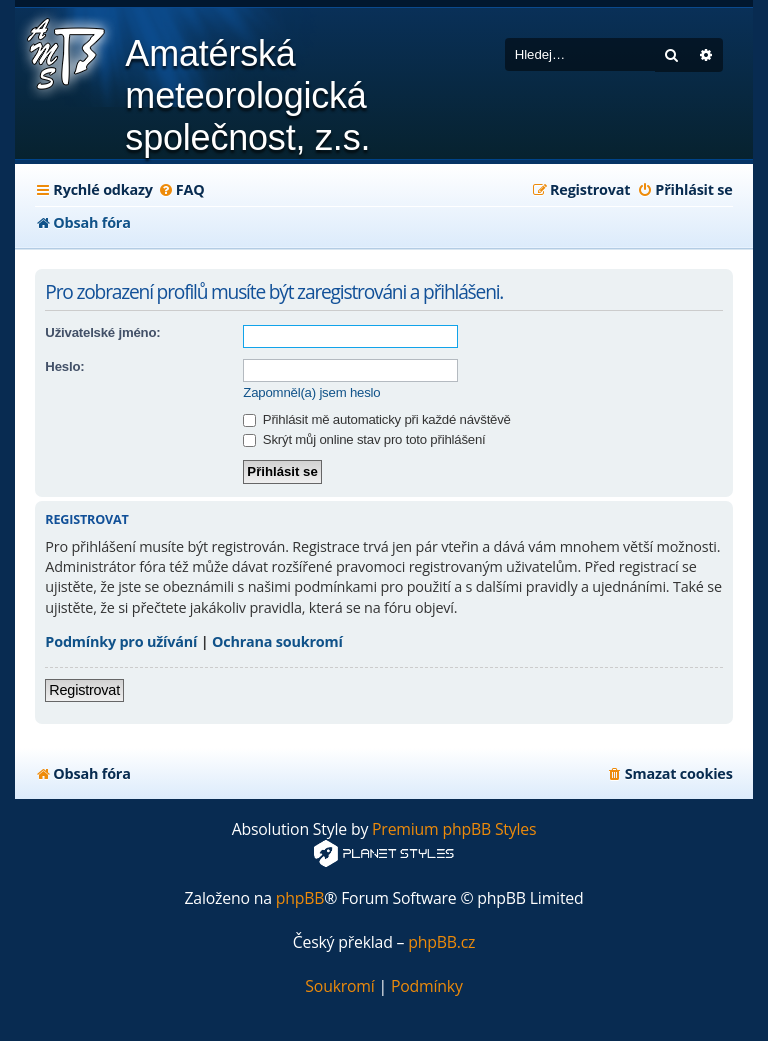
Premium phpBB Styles (454, 829)
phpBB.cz (441, 942)
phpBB (300, 898)
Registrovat (84, 690)
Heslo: (64, 366)
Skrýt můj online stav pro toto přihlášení (364, 439)
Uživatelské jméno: (102, 332)
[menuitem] (181, 190)
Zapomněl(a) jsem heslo (311, 392)
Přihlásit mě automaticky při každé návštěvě (376, 419)
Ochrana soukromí (277, 641)
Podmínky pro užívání (121, 641)
